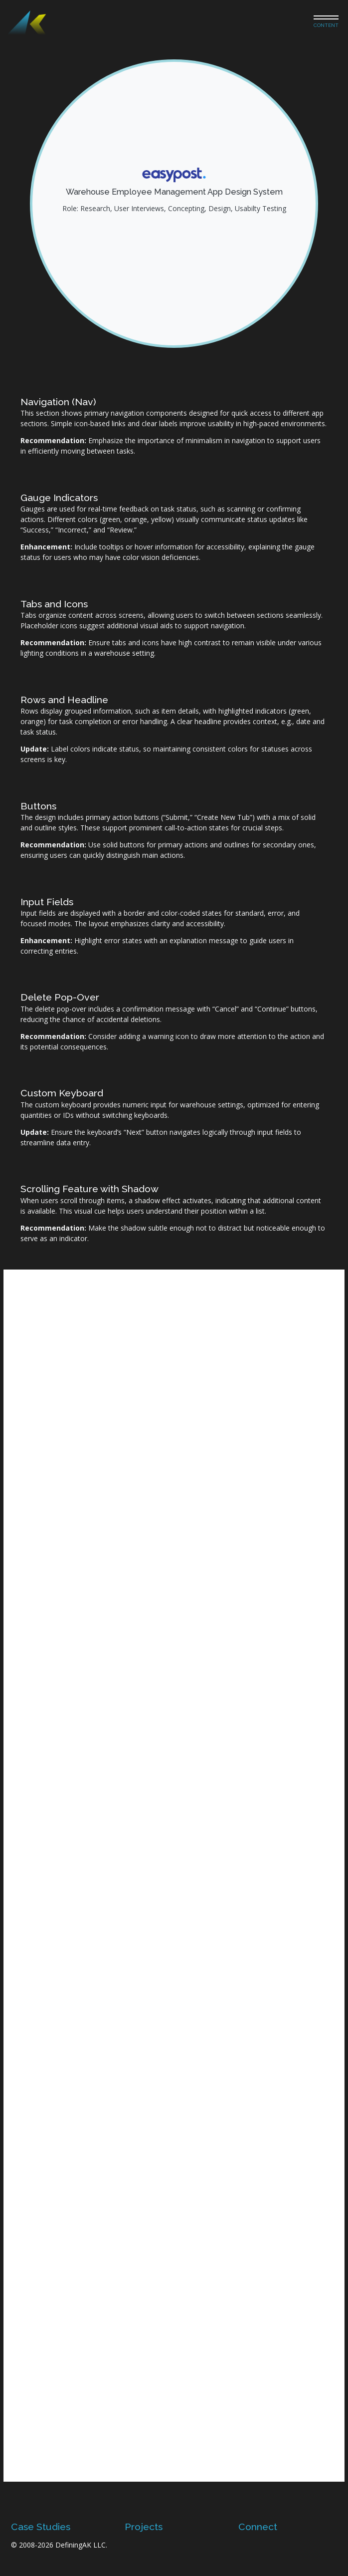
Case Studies (40, 2527)
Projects (144, 2527)
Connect (257, 2527)
